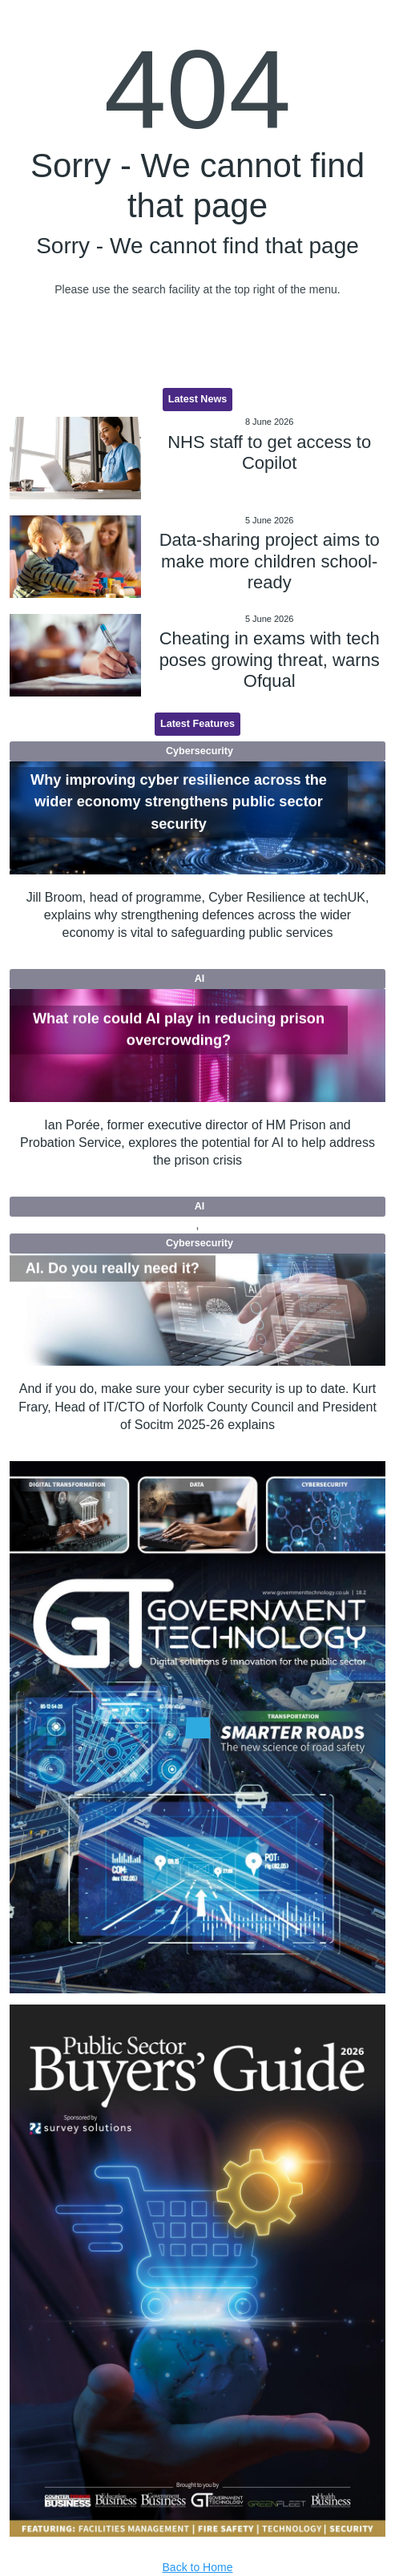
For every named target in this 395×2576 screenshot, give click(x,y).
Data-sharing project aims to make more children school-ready (269, 561)
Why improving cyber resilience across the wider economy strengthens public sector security (178, 802)
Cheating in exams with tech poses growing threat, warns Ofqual (269, 659)
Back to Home (198, 2567)
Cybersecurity (199, 751)
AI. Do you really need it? (113, 1268)
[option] (198, 1727)
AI (200, 978)
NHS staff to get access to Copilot (269, 452)
